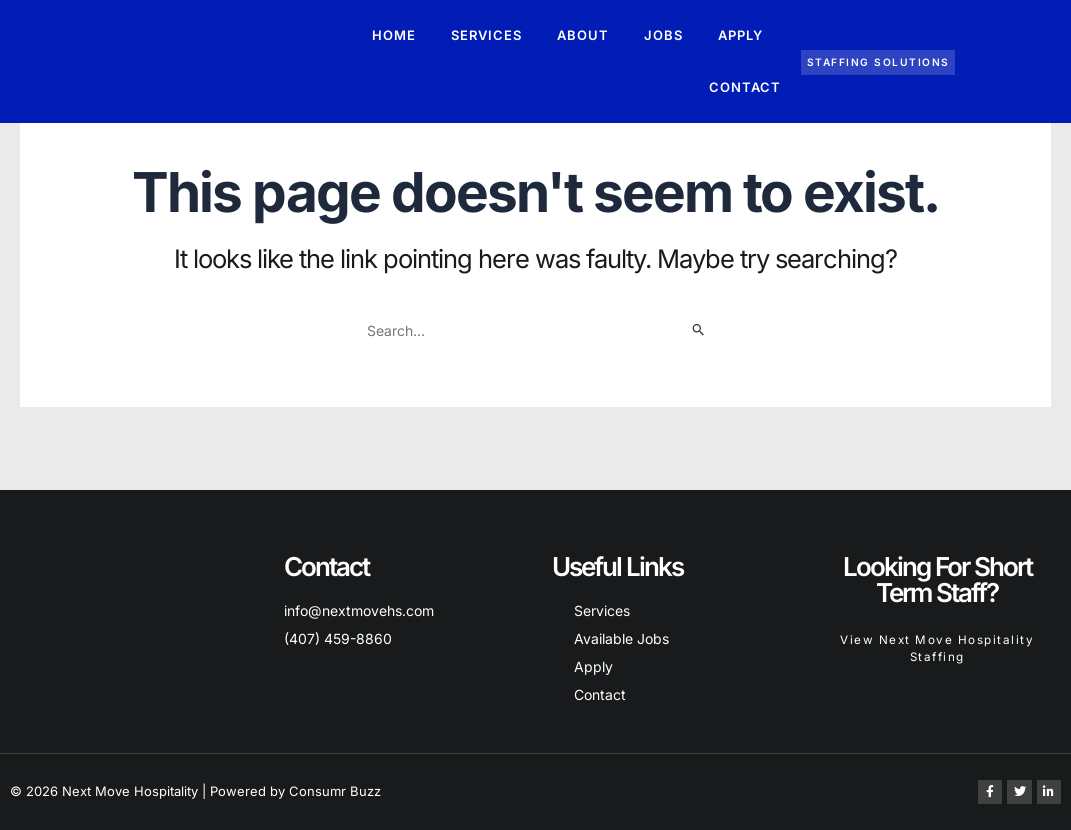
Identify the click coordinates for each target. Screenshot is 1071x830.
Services (486, 35)
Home (394, 35)
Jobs (663, 35)
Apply (740, 35)
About (583, 35)
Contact (745, 87)
